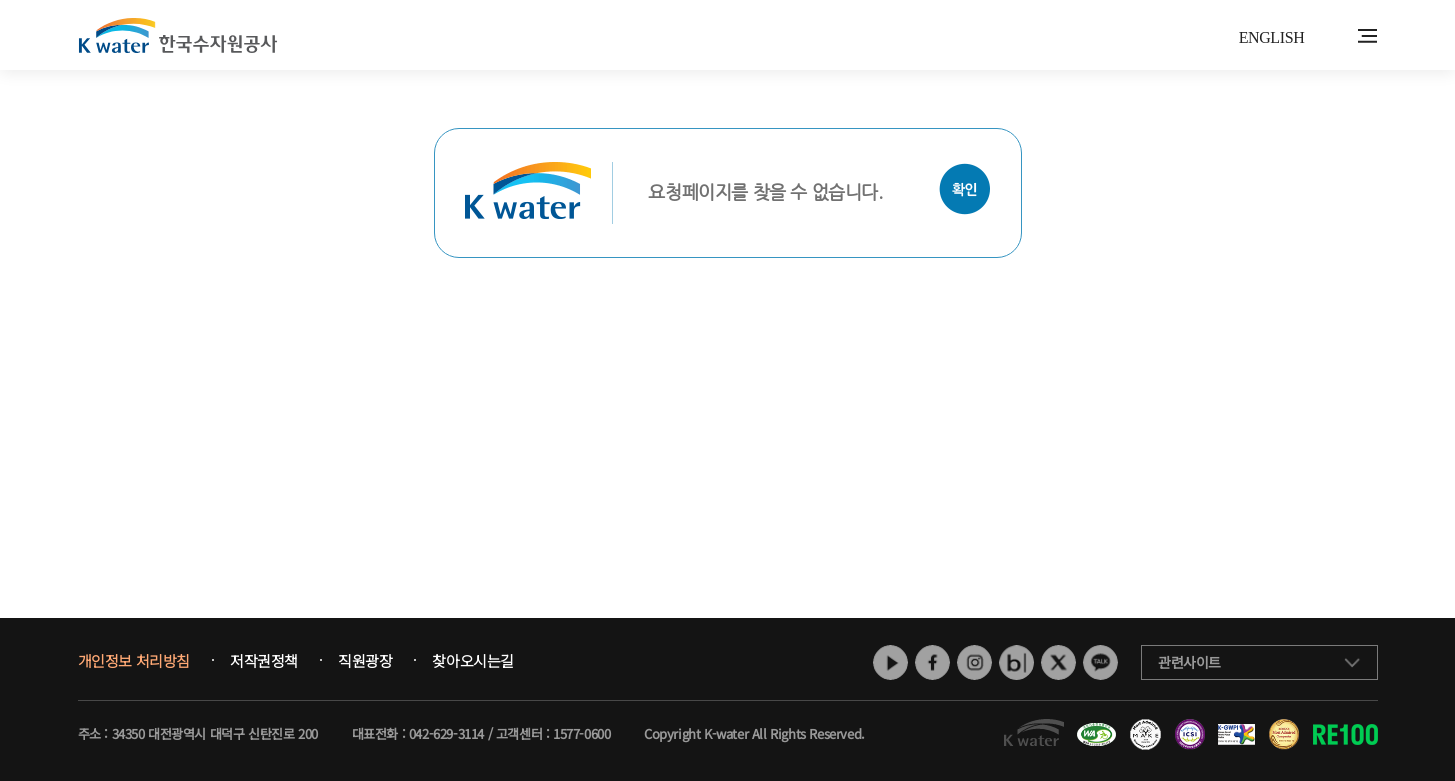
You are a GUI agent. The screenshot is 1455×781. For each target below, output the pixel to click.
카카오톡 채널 (1100, 662)
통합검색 (1336, 36)
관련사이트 (1189, 662)
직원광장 (365, 661)
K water (178, 35)
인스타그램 (974, 662)
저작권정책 (264, 661)
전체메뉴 (1367, 36)
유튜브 (890, 662)
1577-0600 (581, 733)
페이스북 (932, 662)
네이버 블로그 (1016, 662)
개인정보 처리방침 (134, 661)
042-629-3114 (446, 733)
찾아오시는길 (473, 661)
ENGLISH (1272, 37)
